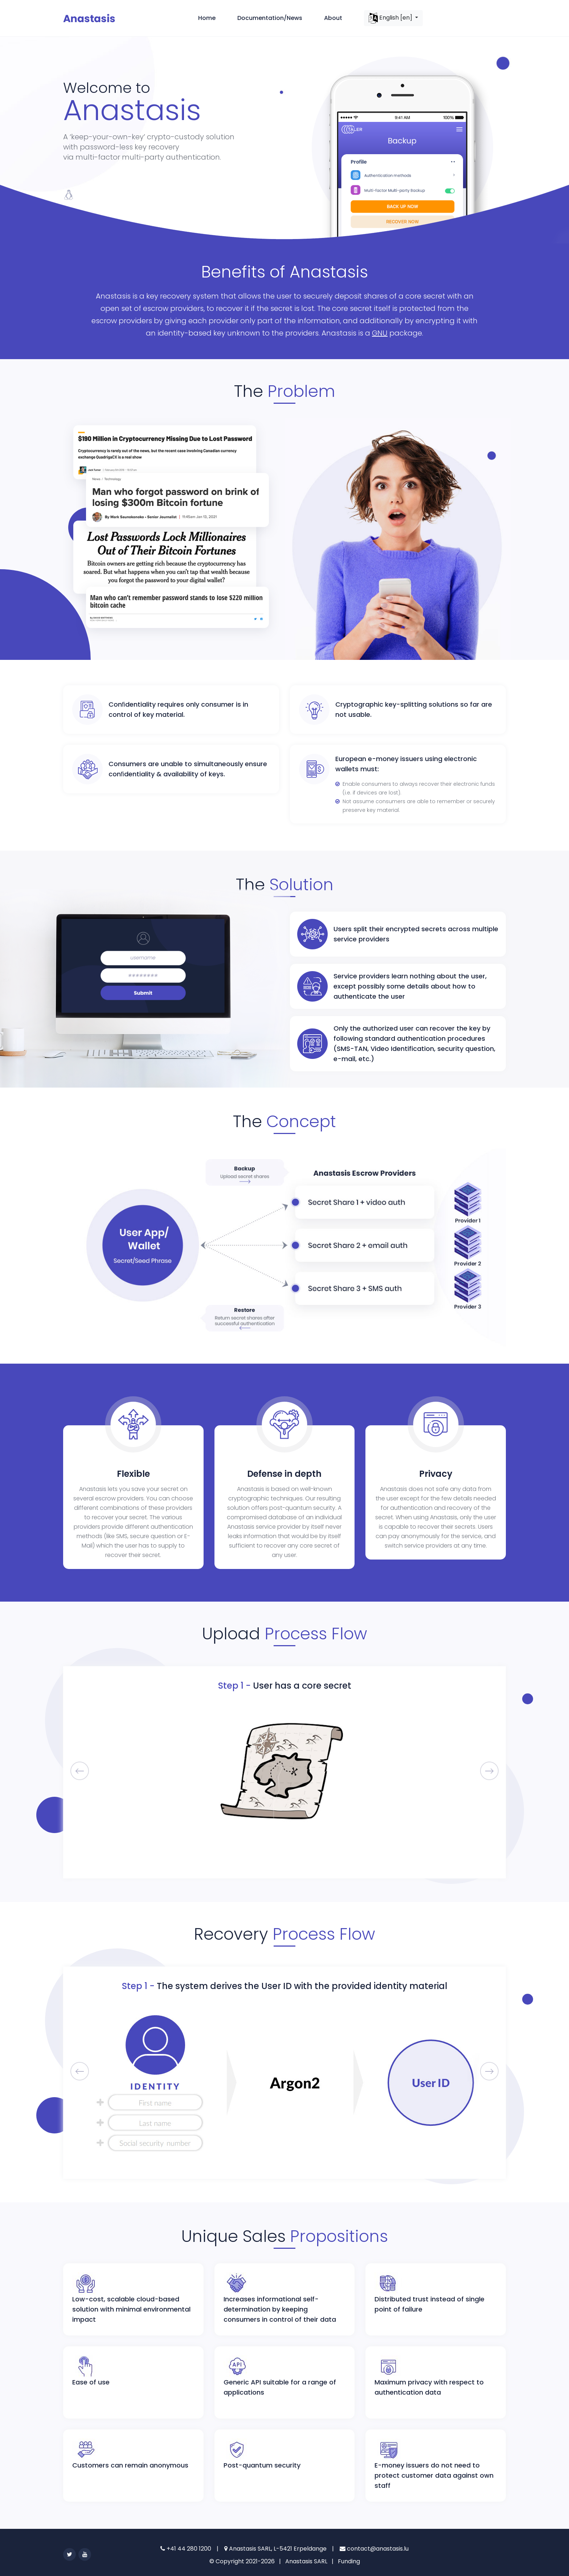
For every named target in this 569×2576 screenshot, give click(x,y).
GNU (380, 333)
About (333, 18)
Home (207, 18)
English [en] (391, 18)
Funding (349, 2561)
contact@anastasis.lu (374, 2548)
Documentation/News (269, 18)
